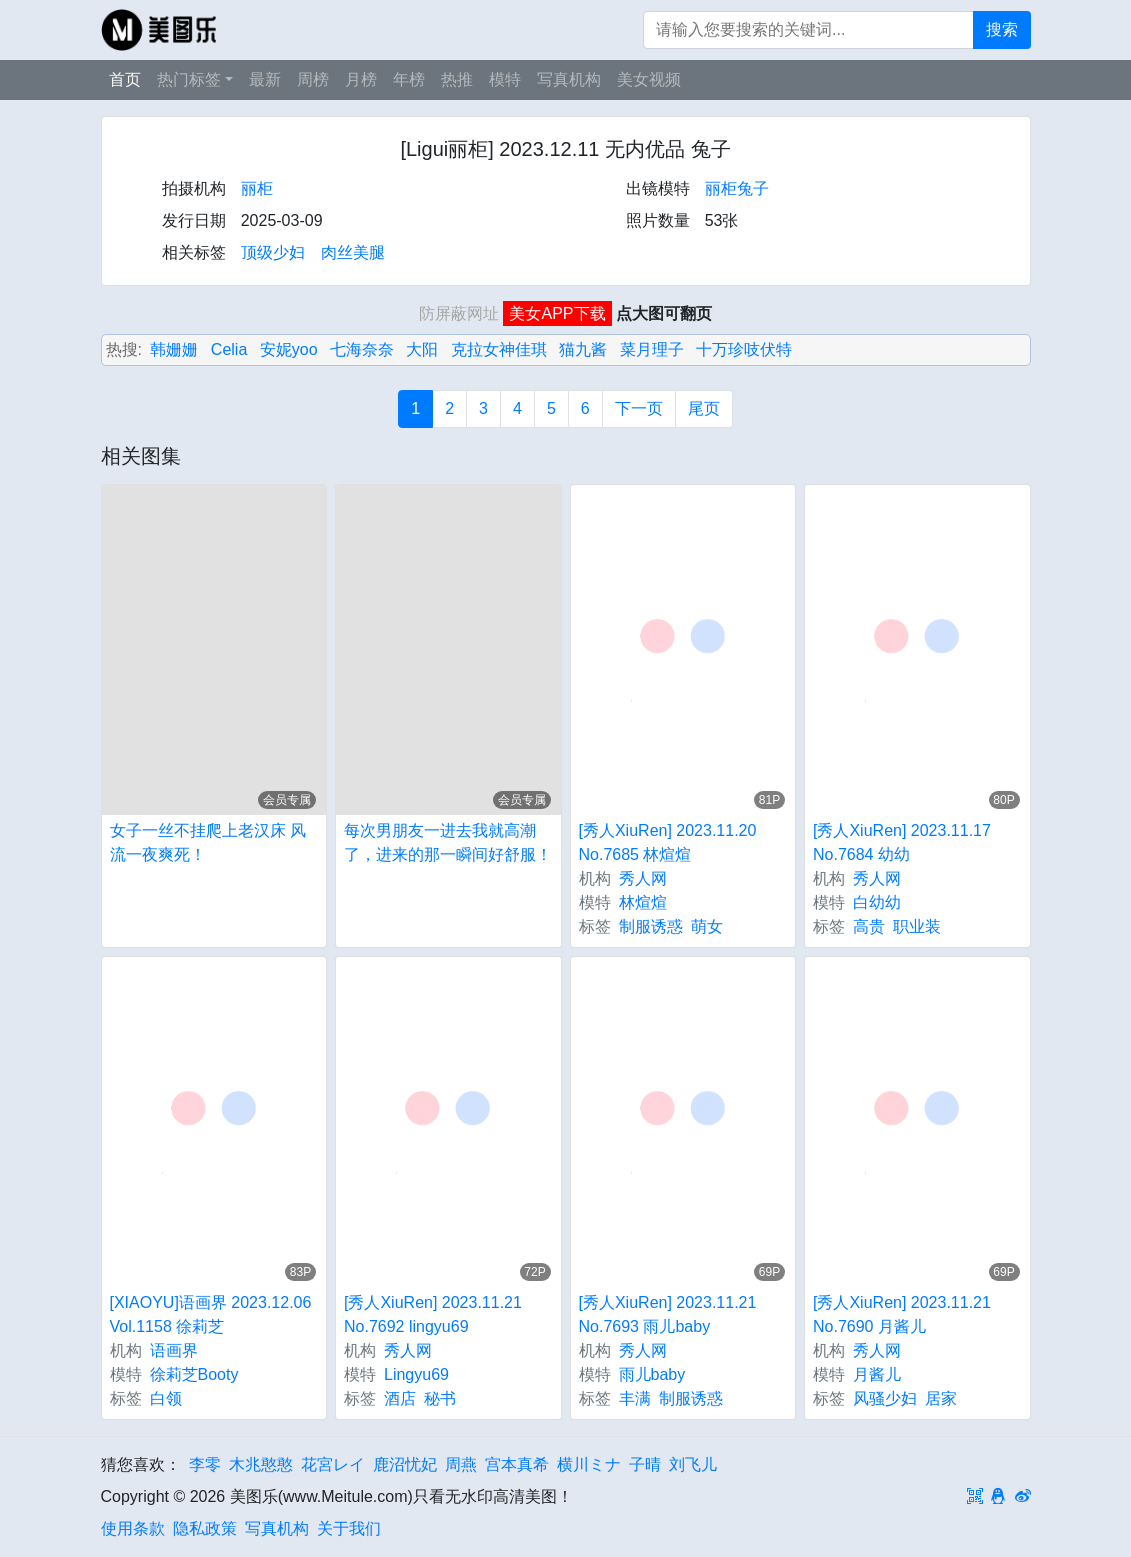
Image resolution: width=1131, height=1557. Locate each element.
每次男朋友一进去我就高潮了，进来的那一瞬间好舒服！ (448, 842)
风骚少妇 (885, 1398)
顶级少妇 (273, 252)
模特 (505, 79)
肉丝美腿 (353, 252)
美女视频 (649, 79)
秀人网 (643, 878)
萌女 (707, 926)
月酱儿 (877, 1374)
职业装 (917, 926)
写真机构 (569, 79)
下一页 (639, 408)
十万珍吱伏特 (744, 349)
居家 (941, 1398)
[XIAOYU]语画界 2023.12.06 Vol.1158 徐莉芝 (211, 1314)
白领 (166, 1398)
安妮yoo (289, 349)
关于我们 (349, 1528)
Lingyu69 (416, 1374)
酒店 (400, 1398)
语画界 (174, 1350)
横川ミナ (589, 1464)
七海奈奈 (362, 349)
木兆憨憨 (261, 1464)
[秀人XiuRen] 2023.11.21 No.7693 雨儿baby (668, 1314)
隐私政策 (205, 1528)
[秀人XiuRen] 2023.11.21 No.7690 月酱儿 (902, 1314)
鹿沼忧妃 (405, 1464)
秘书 (440, 1398)
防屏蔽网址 (459, 313)
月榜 (361, 79)
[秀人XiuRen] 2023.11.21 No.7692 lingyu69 (433, 1314)
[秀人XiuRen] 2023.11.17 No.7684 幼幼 (902, 842)
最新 (265, 79)
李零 (205, 1464)
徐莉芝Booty (194, 1374)
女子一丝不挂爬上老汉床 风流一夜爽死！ (208, 842)
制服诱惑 (651, 926)
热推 (457, 79)
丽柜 (257, 188)
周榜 (313, 79)
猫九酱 (583, 349)
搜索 (1002, 29)
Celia (229, 349)
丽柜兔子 (737, 188)
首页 (125, 79)
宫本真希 (517, 1464)
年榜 (409, 79)
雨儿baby (652, 1374)
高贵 (869, 926)
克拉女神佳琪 (499, 349)
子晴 (645, 1464)
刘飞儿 (693, 1464)
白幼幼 (877, 902)
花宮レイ (333, 1464)
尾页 (704, 408)
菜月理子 (652, 349)
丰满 (635, 1398)
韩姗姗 (174, 349)
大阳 (422, 349)
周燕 (461, 1464)
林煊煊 (643, 902)
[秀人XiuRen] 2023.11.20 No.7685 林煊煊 (668, 842)
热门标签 (189, 79)
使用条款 (133, 1528)
